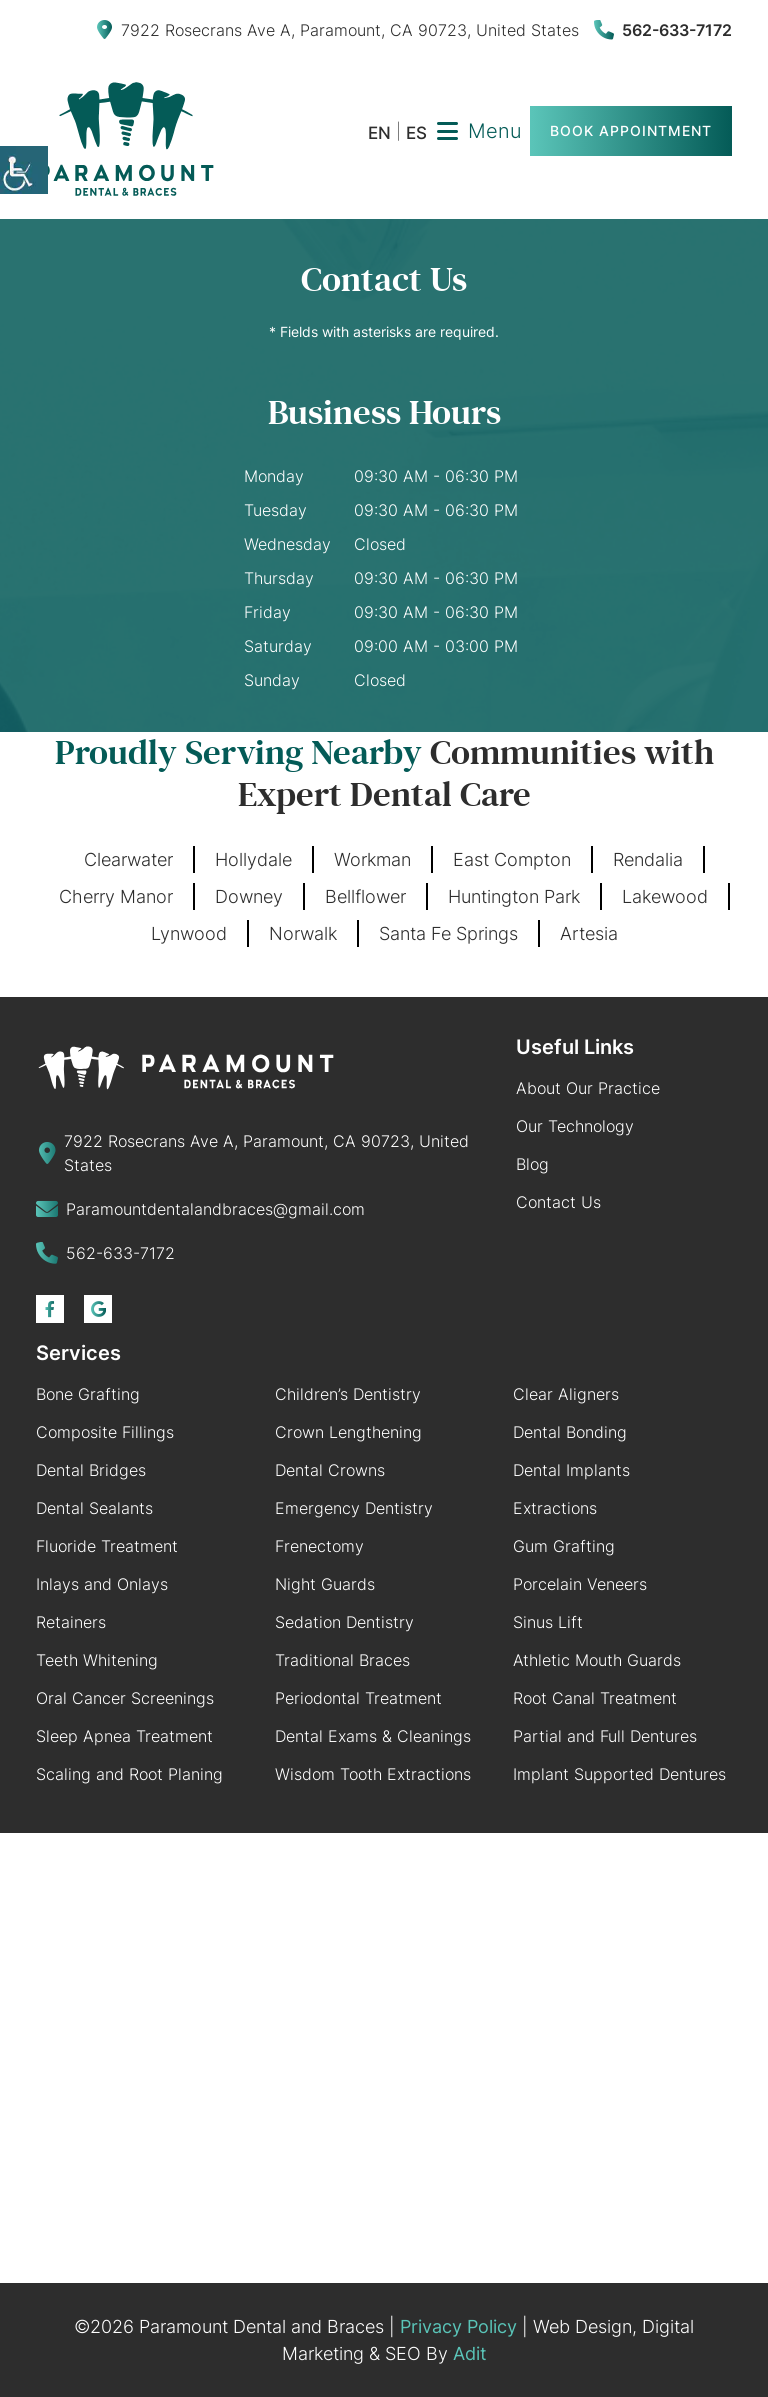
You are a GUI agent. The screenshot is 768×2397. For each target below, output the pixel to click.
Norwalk (303, 933)
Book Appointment (631, 130)
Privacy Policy (458, 2326)
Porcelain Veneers (580, 1584)
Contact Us (558, 1202)
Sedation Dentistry (344, 1622)
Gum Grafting (564, 1546)
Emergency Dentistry (354, 1508)
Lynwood (189, 933)
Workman (372, 859)
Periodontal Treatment (358, 1698)
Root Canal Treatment (595, 1698)
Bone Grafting (88, 1394)
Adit (470, 2353)
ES (416, 133)
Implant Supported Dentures (619, 1774)
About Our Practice (588, 1088)
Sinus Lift (548, 1622)
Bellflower (365, 896)
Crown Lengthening (348, 1432)
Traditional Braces (342, 1660)
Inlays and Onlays (102, 1584)
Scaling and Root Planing (129, 1774)
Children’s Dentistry (348, 1394)
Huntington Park (514, 896)
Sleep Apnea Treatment (124, 1736)
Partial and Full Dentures (605, 1736)
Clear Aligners (566, 1394)
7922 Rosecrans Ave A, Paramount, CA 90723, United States (338, 30)
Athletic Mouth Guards (597, 1660)
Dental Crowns (330, 1470)
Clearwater (128, 859)
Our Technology (575, 1126)
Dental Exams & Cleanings (373, 1736)
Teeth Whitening (97, 1660)
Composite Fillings (105, 1432)
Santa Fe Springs (448, 933)
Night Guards (325, 1584)
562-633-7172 (663, 30)
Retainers (71, 1622)
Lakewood (665, 896)
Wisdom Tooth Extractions (373, 1774)
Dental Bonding (570, 1432)
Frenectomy (319, 1546)
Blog (532, 1164)
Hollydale (253, 859)
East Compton (512, 859)
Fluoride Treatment (107, 1546)
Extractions (555, 1508)
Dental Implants (571, 1470)
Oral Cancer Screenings (125, 1698)
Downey (249, 896)
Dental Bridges (91, 1470)
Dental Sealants (94, 1508)
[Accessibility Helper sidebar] (24, 170)
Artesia (589, 933)
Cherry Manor (116, 896)
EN (379, 133)
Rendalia (648, 859)
